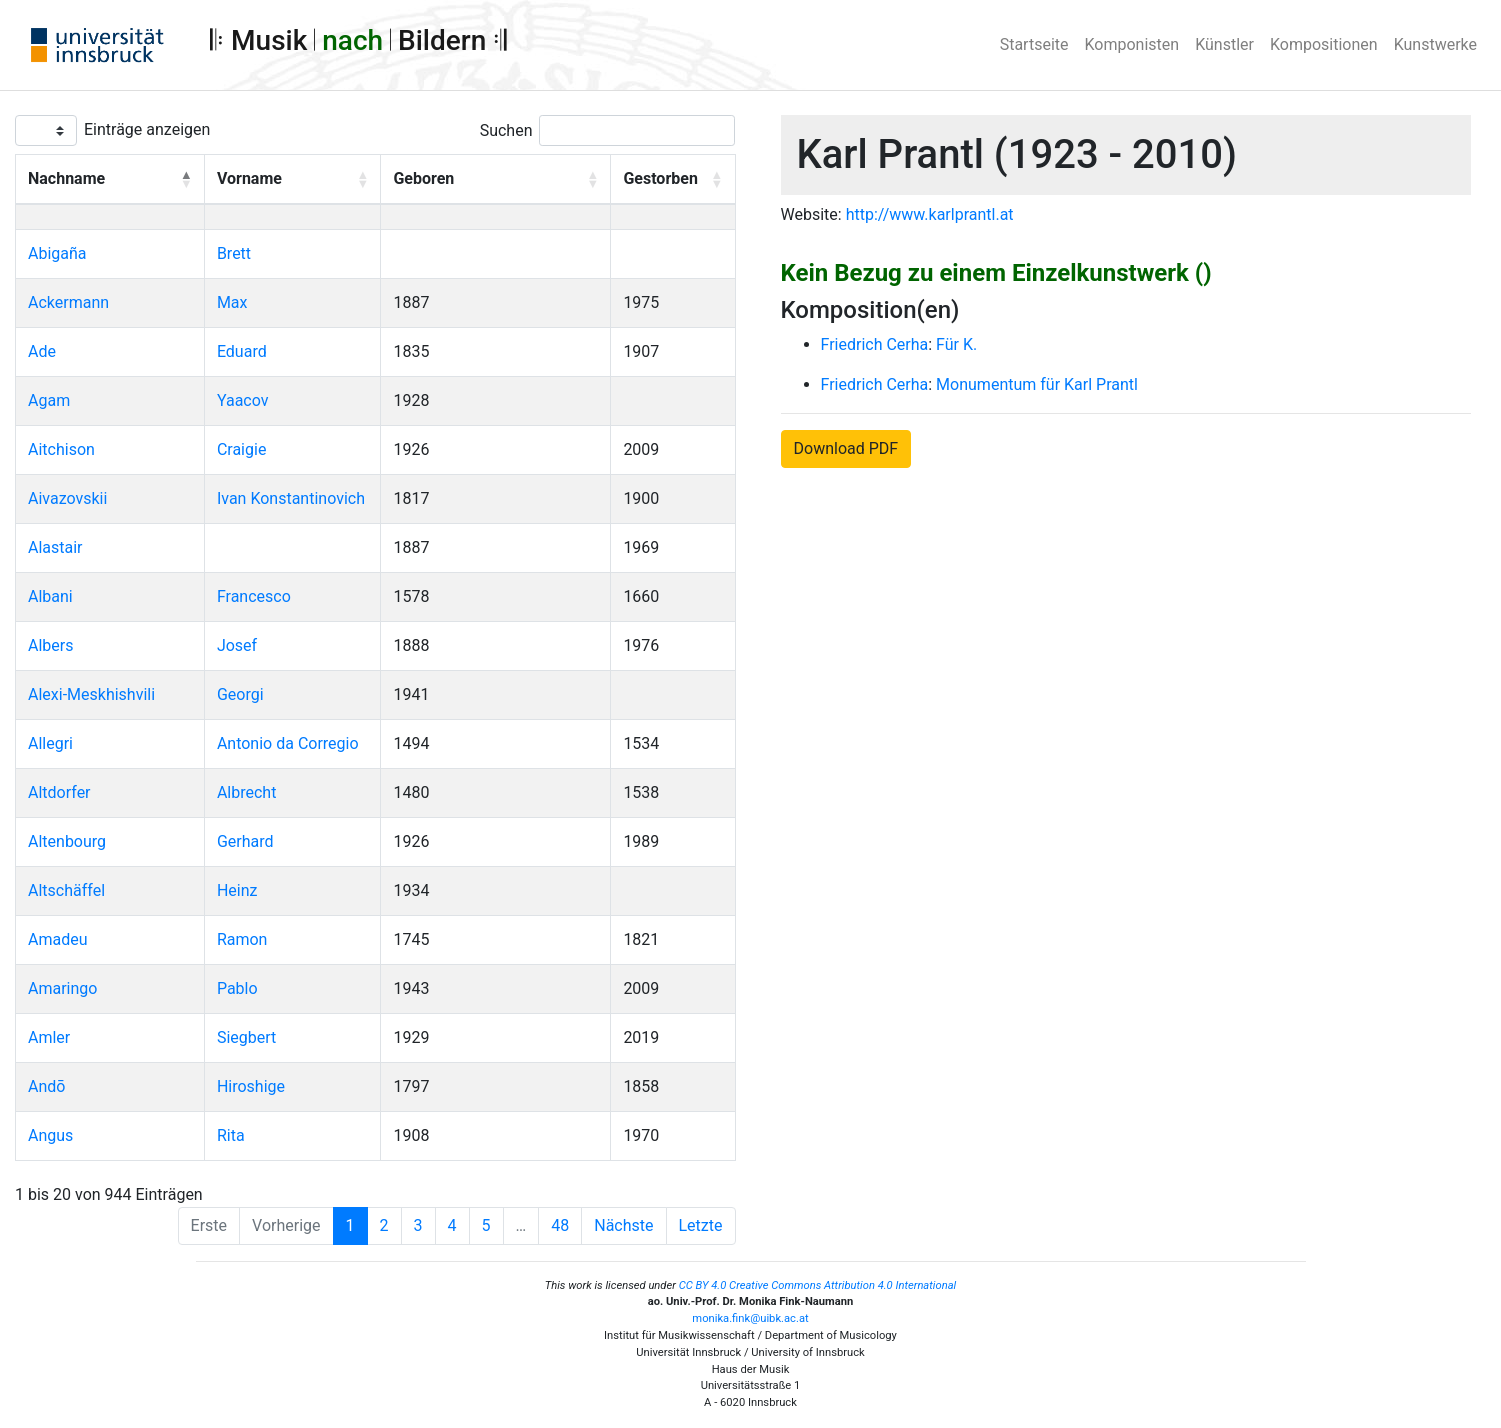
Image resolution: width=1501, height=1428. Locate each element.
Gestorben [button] (660, 178)
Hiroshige (251, 1086)
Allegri (50, 743)
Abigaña (57, 253)
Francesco (254, 596)
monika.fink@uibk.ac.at (750, 1318)
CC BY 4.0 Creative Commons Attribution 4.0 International (818, 1285)
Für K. (956, 344)
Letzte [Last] (701, 1225)
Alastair (55, 547)
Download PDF (846, 448)
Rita (231, 1135)
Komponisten (1132, 44)
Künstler (1224, 44)
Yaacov (243, 400)
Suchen (506, 130)
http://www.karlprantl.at (930, 214)
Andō (46, 1086)
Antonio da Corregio (288, 743)
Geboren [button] (423, 178)
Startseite (1034, 44)
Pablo (237, 988)
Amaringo (62, 988)
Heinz (237, 890)
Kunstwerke (1435, 44)
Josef (237, 645)
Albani (50, 596)
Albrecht (247, 792)
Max (232, 302)
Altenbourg (67, 841)
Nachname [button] (66, 178)
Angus (50, 1135)
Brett (234, 253)
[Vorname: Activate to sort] (292, 180)
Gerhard (245, 841)
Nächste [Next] (623, 1225)
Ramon (242, 939)
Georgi (240, 694)
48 (560, 1225)
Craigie (241, 449)
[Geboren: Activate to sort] (496, 180)
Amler (49, 1037)
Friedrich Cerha (875, 344)
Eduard (242, 351)
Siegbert (246, 1037)
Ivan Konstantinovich (291, 498)
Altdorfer (59, 792)
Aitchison (61, 449)
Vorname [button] (249, 178)
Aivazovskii (67, 498)
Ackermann (68, 302)
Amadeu (58, 939)
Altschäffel (66, 890)
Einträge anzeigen (147, 129)
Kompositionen (1324, 44)
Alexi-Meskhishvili (91, 694)
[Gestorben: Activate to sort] (673, 180)
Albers (50, 645)
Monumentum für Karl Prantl (1037, 384)
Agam (49, 400)
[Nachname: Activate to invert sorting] (110, 180)
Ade (42, 351)
